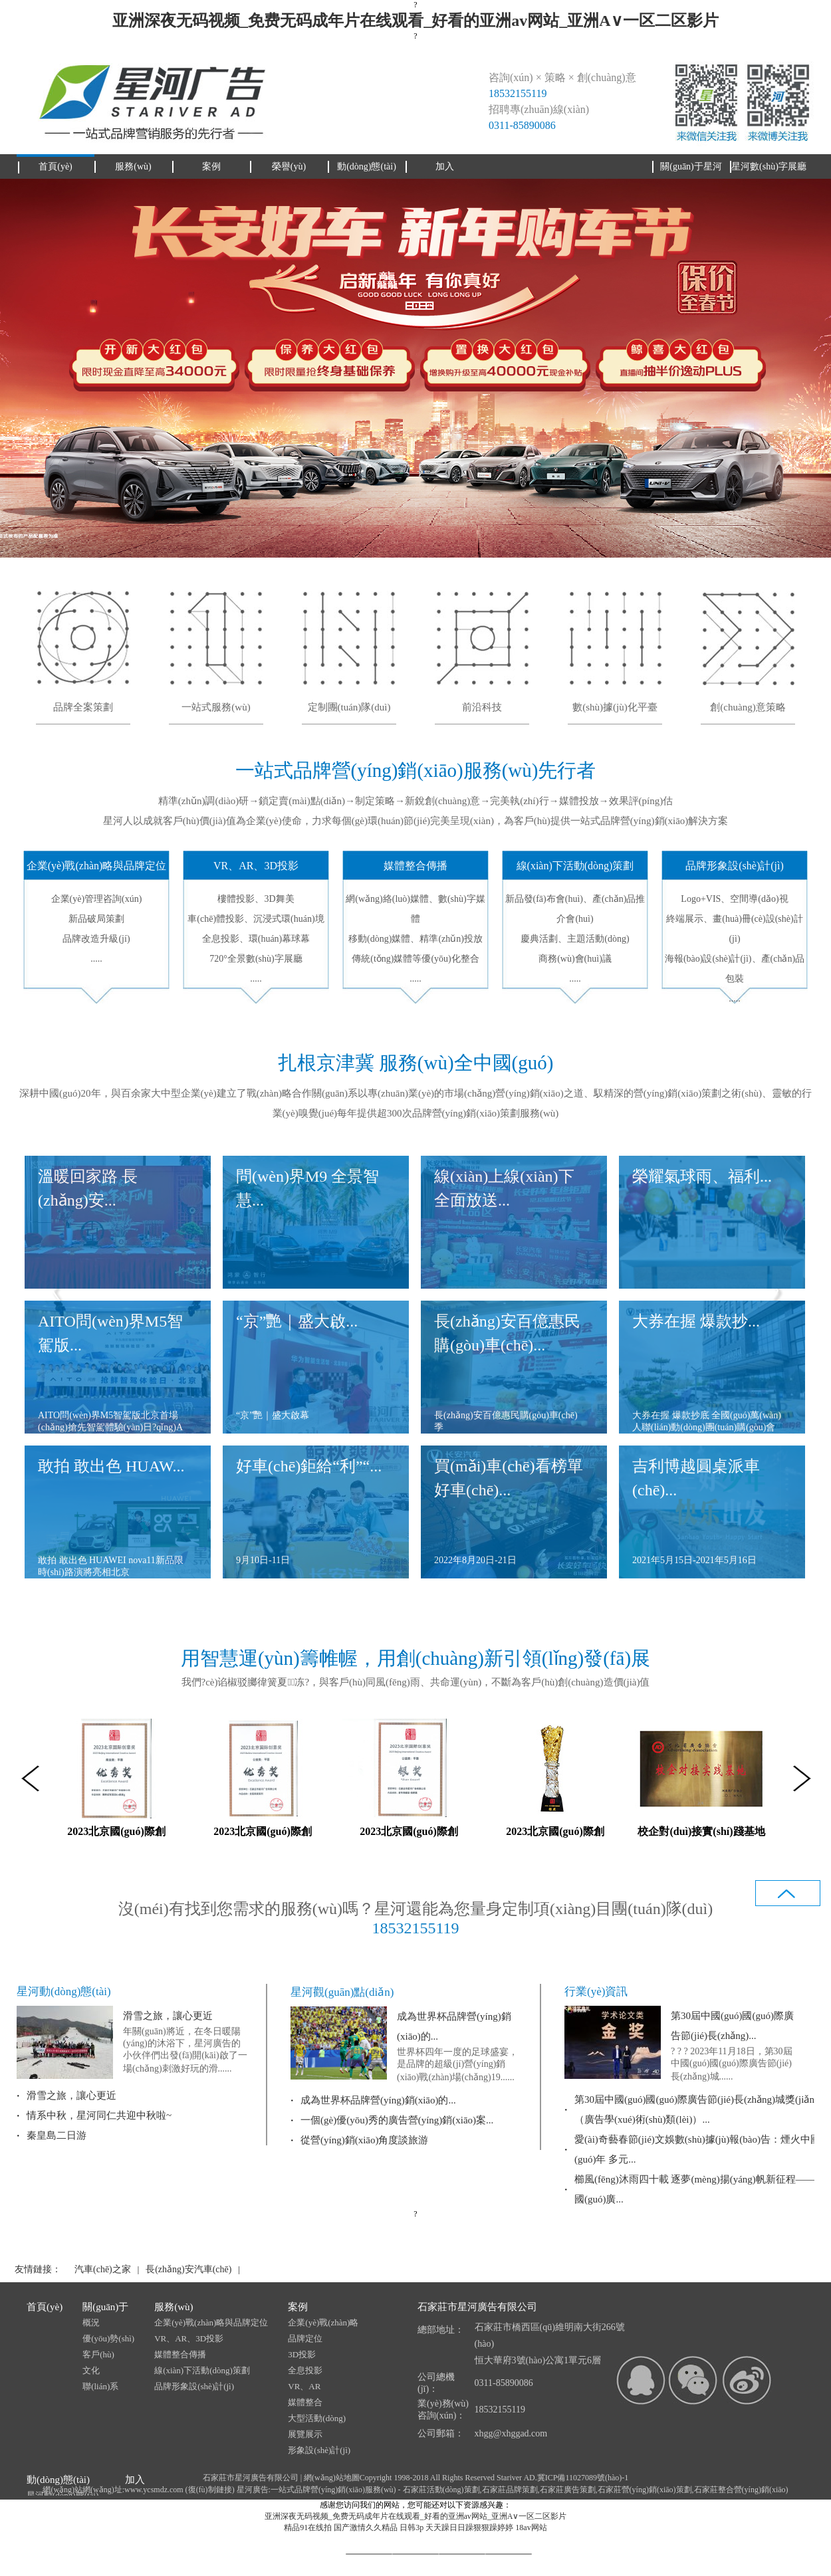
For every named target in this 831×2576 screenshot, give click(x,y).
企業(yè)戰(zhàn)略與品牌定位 (211, 2322)
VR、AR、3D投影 (188, 2338)
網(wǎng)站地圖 (332, 2477)
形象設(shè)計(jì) (319, 2450)
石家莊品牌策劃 (510, 2489)
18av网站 (530, 2527)
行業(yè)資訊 (596, 1991)
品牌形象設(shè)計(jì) (194, 2386)
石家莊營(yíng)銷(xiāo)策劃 (645, 2489)
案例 (298, 2307)
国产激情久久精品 (366, 2527)
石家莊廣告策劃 (568, 2489)
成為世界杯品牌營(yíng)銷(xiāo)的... (378, 2100)
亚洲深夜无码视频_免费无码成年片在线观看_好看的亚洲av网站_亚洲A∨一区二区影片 (415, 20)
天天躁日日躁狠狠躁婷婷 (469, 2527)
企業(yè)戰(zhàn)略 (323, 2322)
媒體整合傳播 (180, 2354)
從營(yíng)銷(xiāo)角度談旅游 (364, 2140)
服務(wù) (173, 2307)
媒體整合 (305, 2402)
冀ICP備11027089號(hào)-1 (583, 2477)
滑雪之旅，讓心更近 (168, 2015)
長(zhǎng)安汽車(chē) (188, 2269)
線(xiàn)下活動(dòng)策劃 (202, 2370)
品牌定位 (305, 2338)
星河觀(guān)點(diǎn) (342, 1992)
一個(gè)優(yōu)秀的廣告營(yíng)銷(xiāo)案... (396, 2120)
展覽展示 (305, 2434)
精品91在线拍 (308, 2527)
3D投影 (302, 2354)
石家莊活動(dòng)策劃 (441, 2489)
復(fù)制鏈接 (210, 2489)
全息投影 (305, 2370)
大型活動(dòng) (317, 2418)
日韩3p (411, 2527)
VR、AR (304, 2386)
